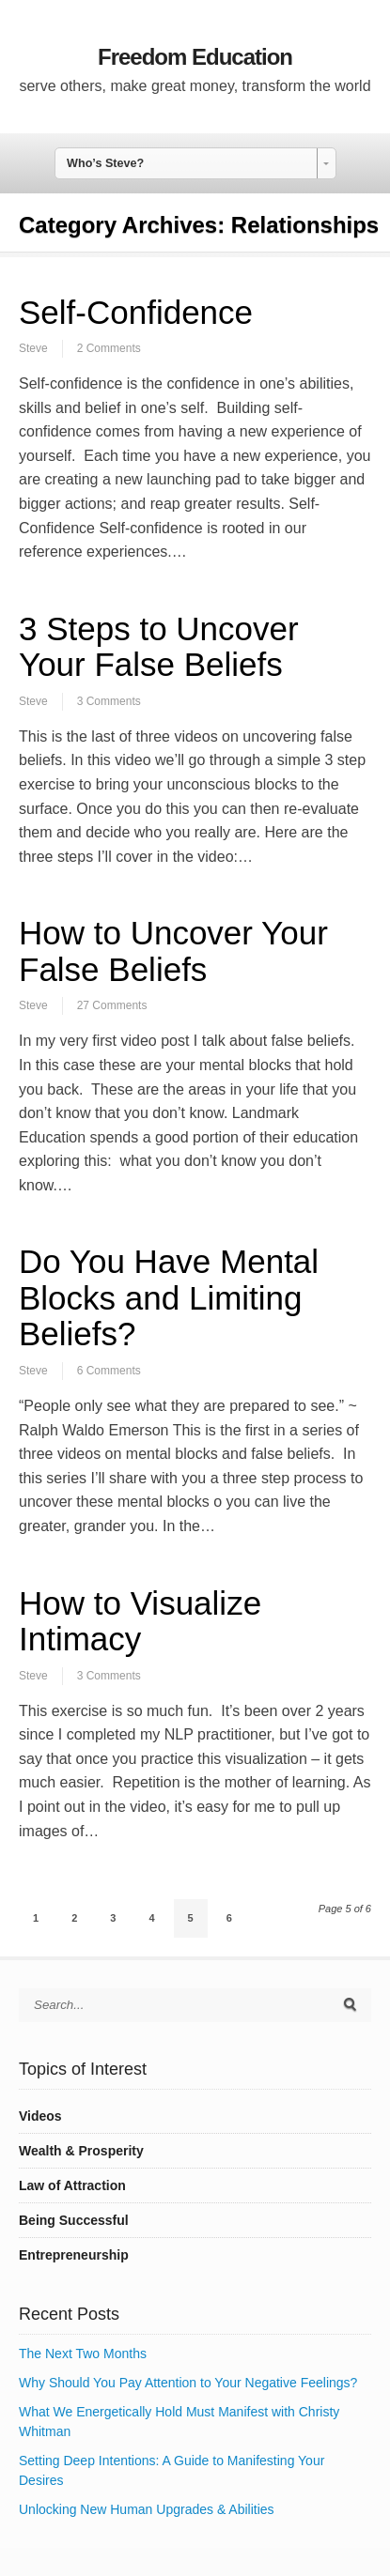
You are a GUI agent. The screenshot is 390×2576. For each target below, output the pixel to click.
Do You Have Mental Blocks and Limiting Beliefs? (169, 1297)
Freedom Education (195, 56)
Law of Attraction (72, 2185)
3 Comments (109, 701)
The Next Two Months (83, 2353)
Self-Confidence (136, 312)
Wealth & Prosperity (81, 2150)
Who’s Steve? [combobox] (105, 163)
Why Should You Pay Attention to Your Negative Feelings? (188, 2382)
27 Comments (112, 1005)
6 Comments (109, 1370)
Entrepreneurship (74, 2254)
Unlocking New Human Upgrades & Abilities (146, 2509)
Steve (33, 348)
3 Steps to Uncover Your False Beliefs (159, 646)
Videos (40, 2116)
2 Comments (109, 348)
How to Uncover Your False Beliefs (173, 951)
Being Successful (74, 2220)
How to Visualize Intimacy (140, 1621)
